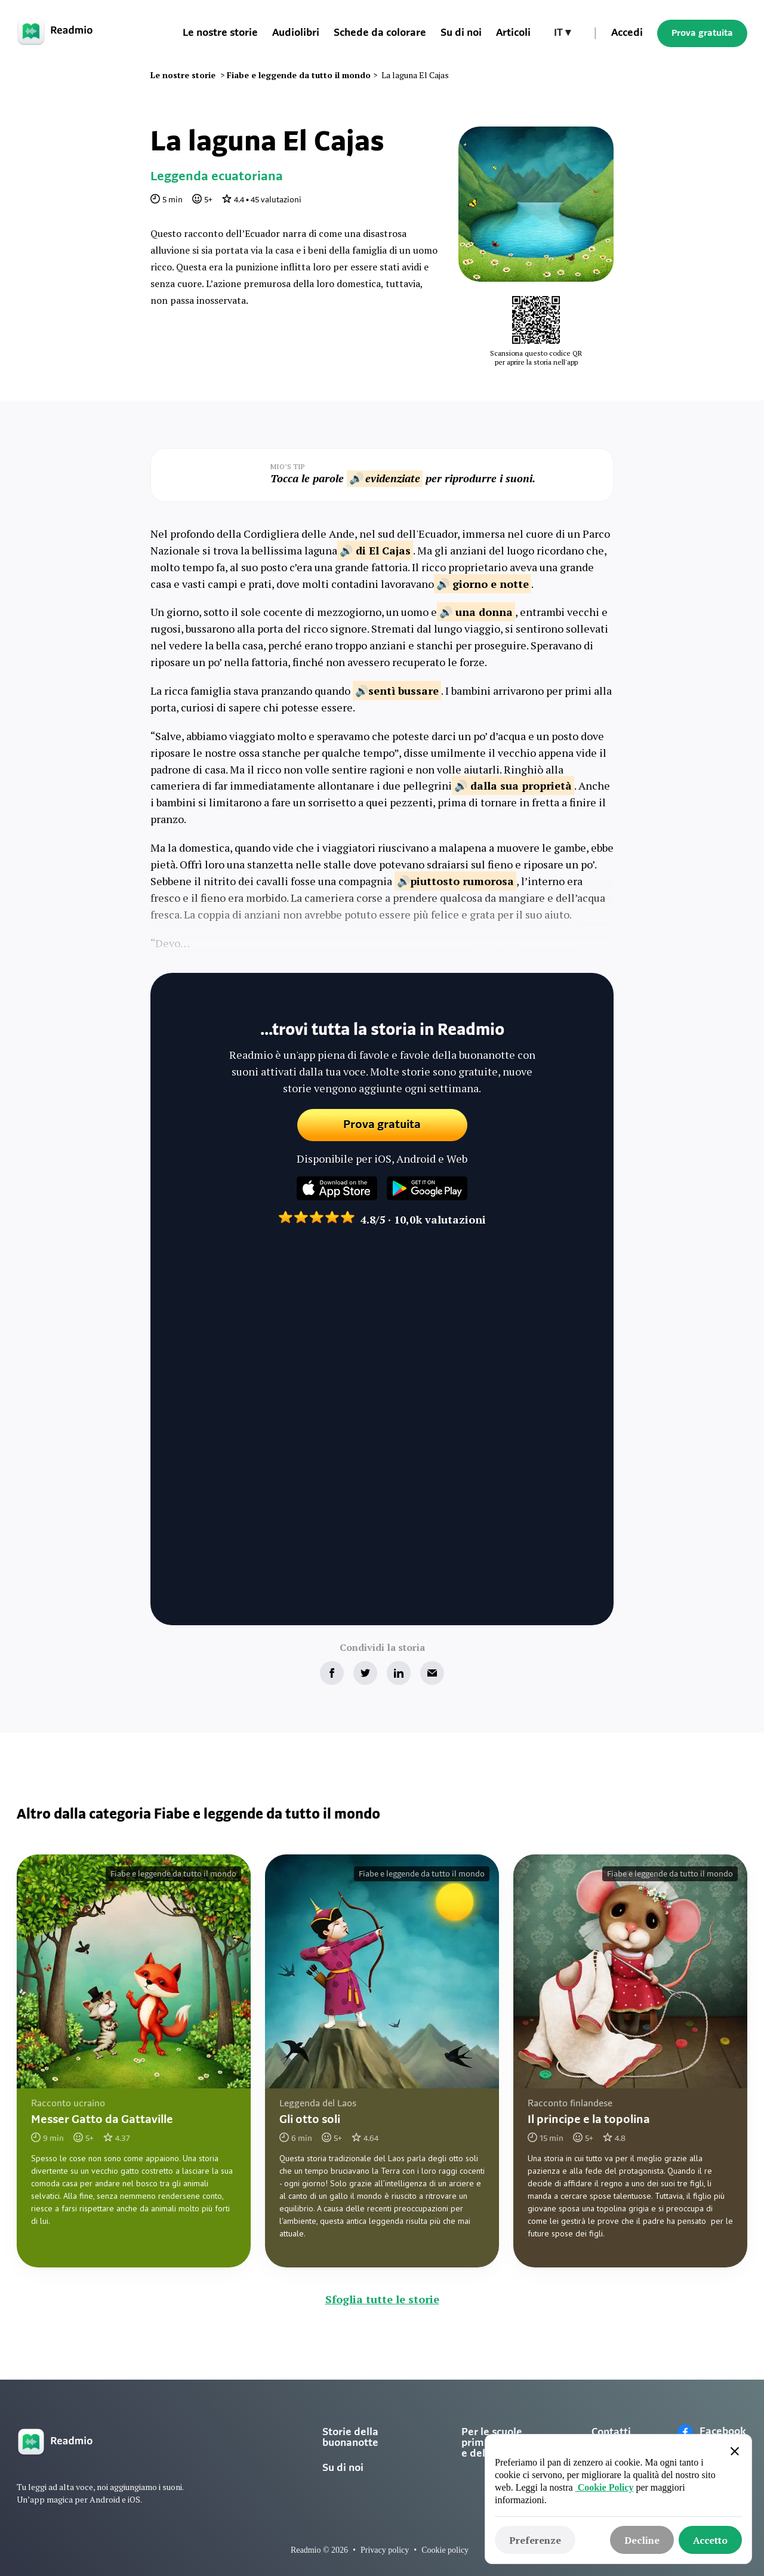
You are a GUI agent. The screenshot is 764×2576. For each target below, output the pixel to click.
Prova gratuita (702, 33)
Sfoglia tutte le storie (382, 2299)
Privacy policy (385, 2550)
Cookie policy (445, 2550)
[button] (562, 33)
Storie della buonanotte (350, 2438)
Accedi (627, 33)
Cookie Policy (604, 2487)
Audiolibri (295, 33)
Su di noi (342, 2468)
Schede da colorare (380, 33)
